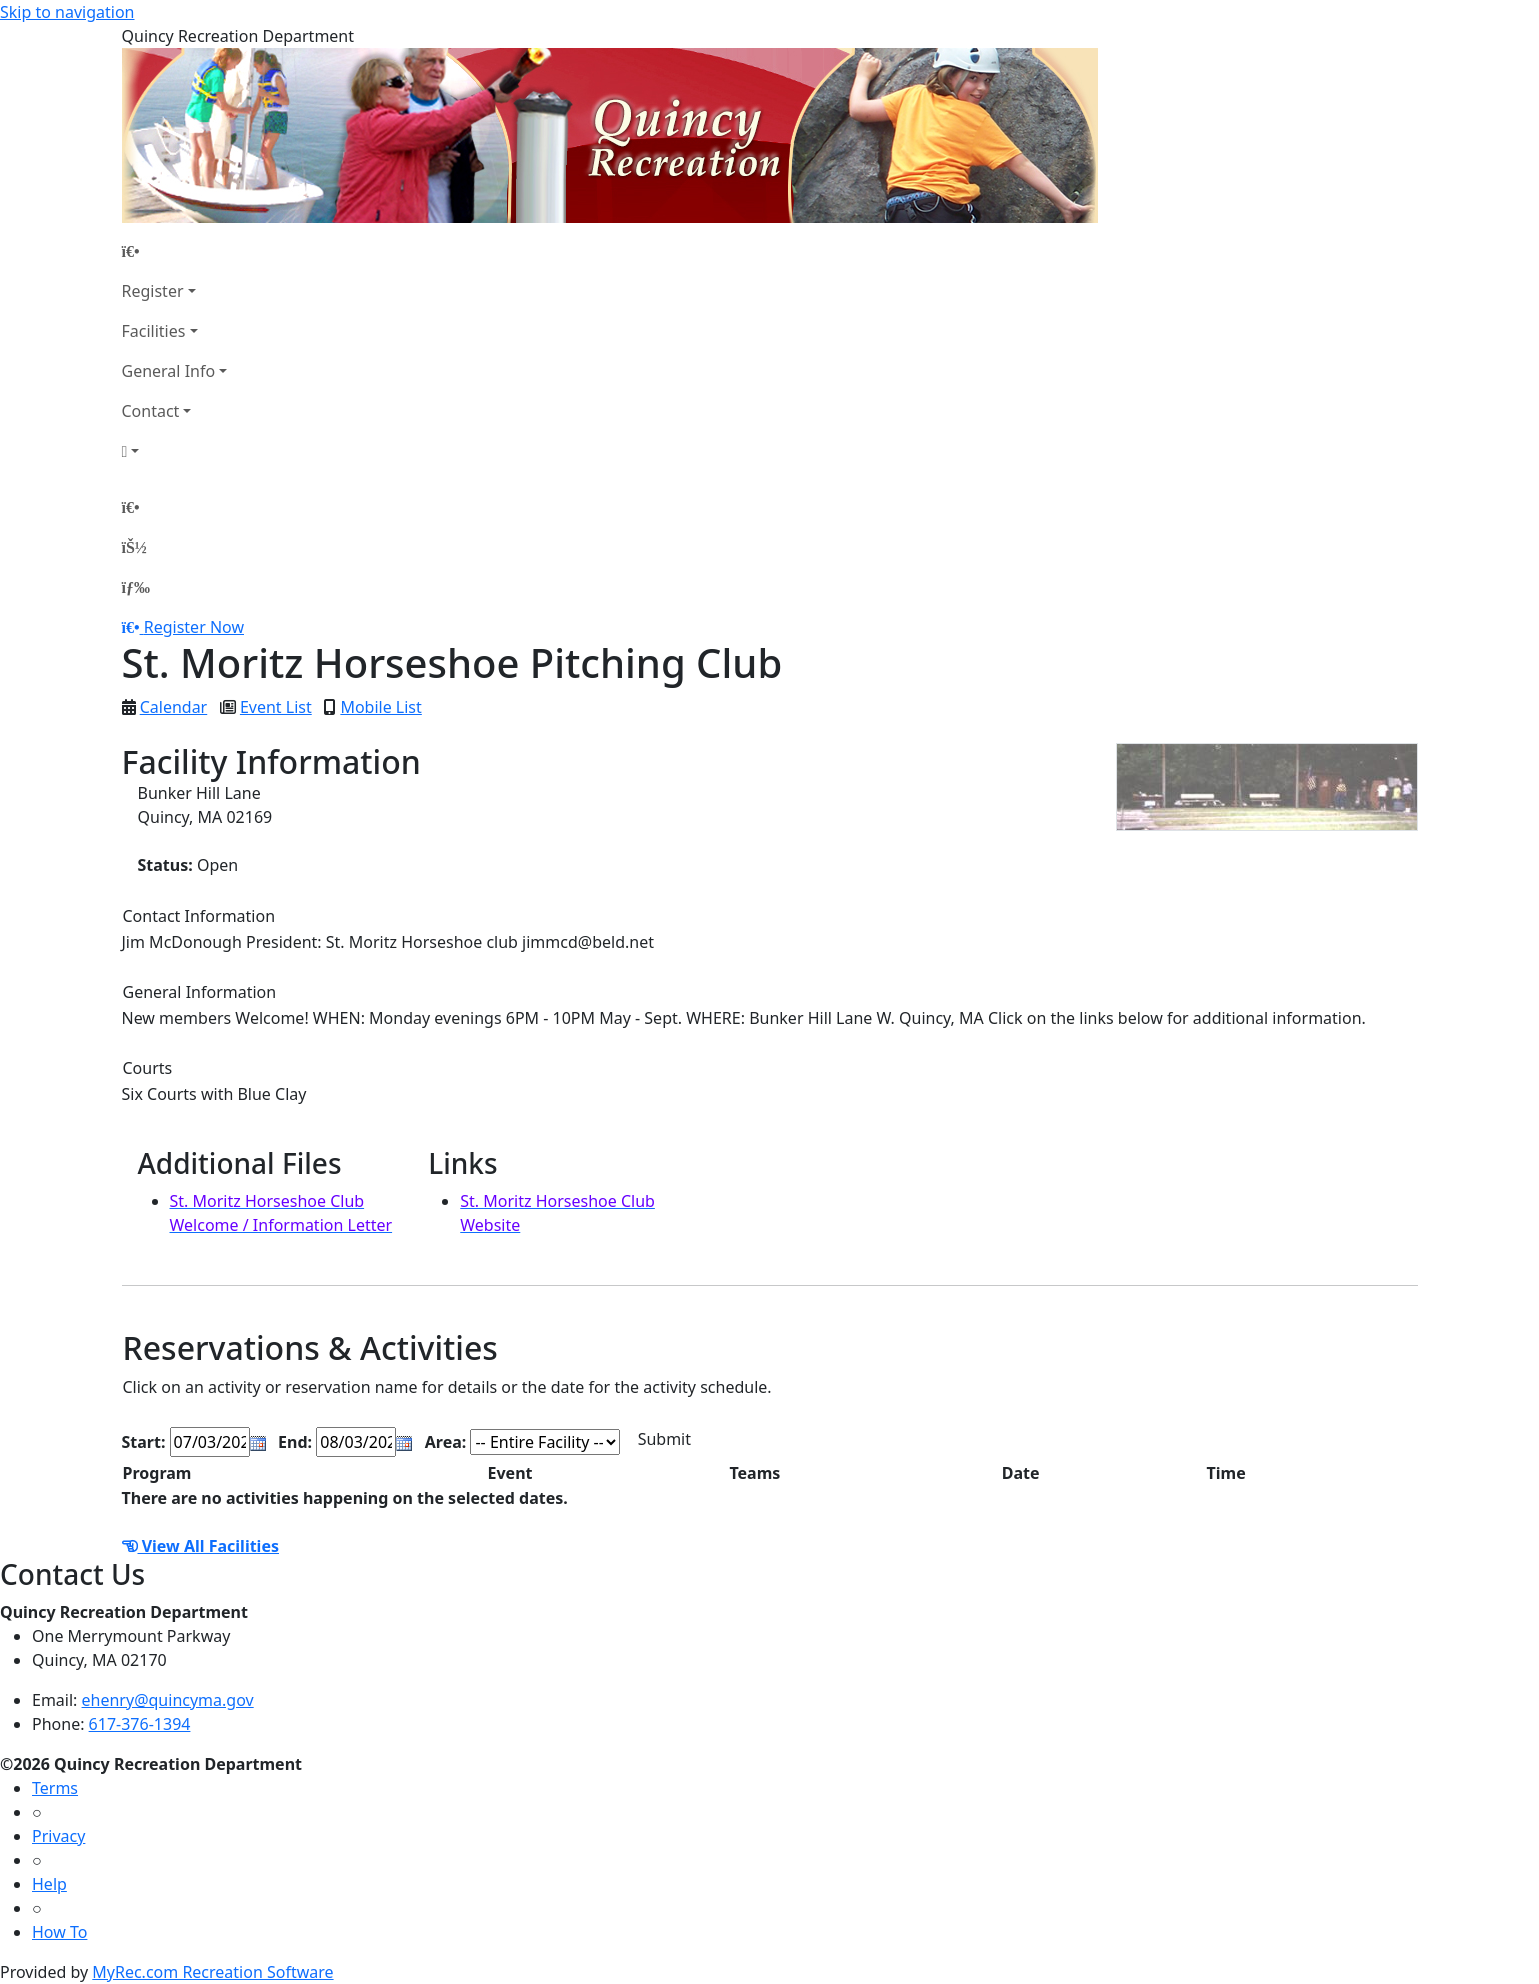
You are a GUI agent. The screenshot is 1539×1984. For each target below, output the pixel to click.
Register (153, 291)
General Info (169, 371)
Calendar (174, 707)
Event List (276, 707)
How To (59, 1932)
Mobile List (380, 707)
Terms (55, 1788)
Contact (151, 411)
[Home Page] (175, 251)
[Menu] (136, 587)
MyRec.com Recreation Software (212, 1972)
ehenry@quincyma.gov (168, 1700)
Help (49, 1884)
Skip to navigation (67, 12)
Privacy (58, 1836)
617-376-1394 (140, 1724)
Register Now (194, 627)
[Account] (175, 451)
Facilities (154, 331)
